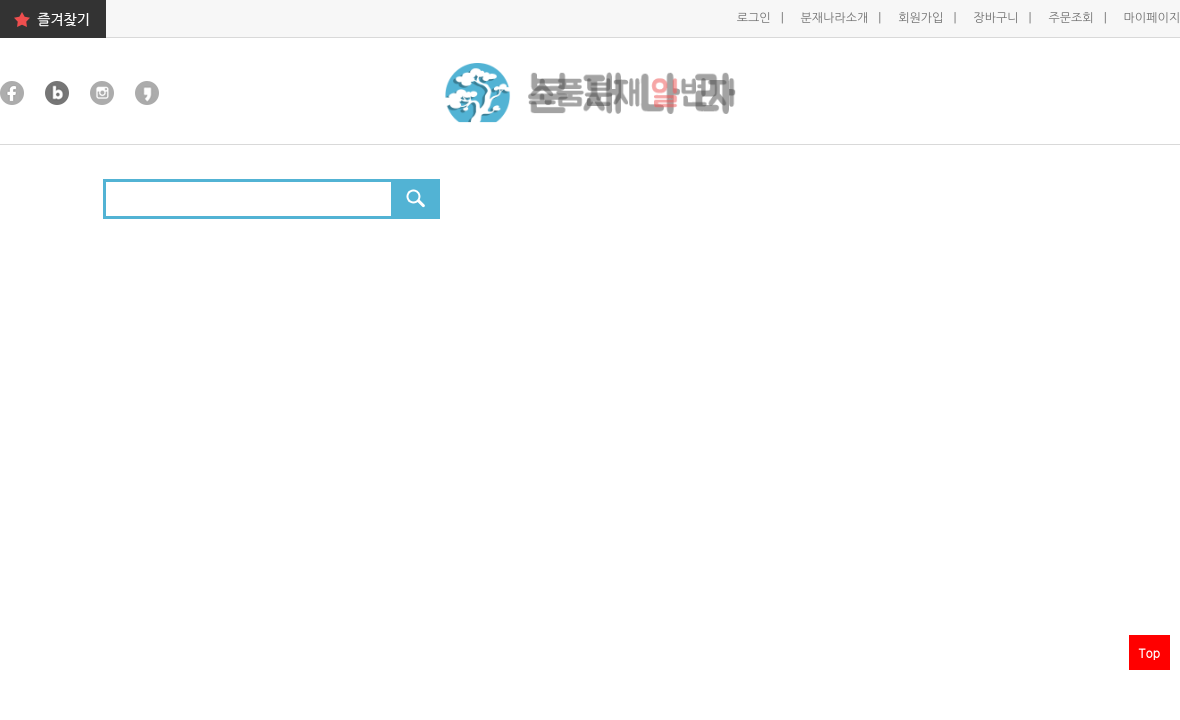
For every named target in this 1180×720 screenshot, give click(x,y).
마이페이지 (1152, 18)
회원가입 (922, 18)
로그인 (755, 18)
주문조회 (1072, 18)
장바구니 (997, 18)
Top (1149, 652)
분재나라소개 (836, 18)
